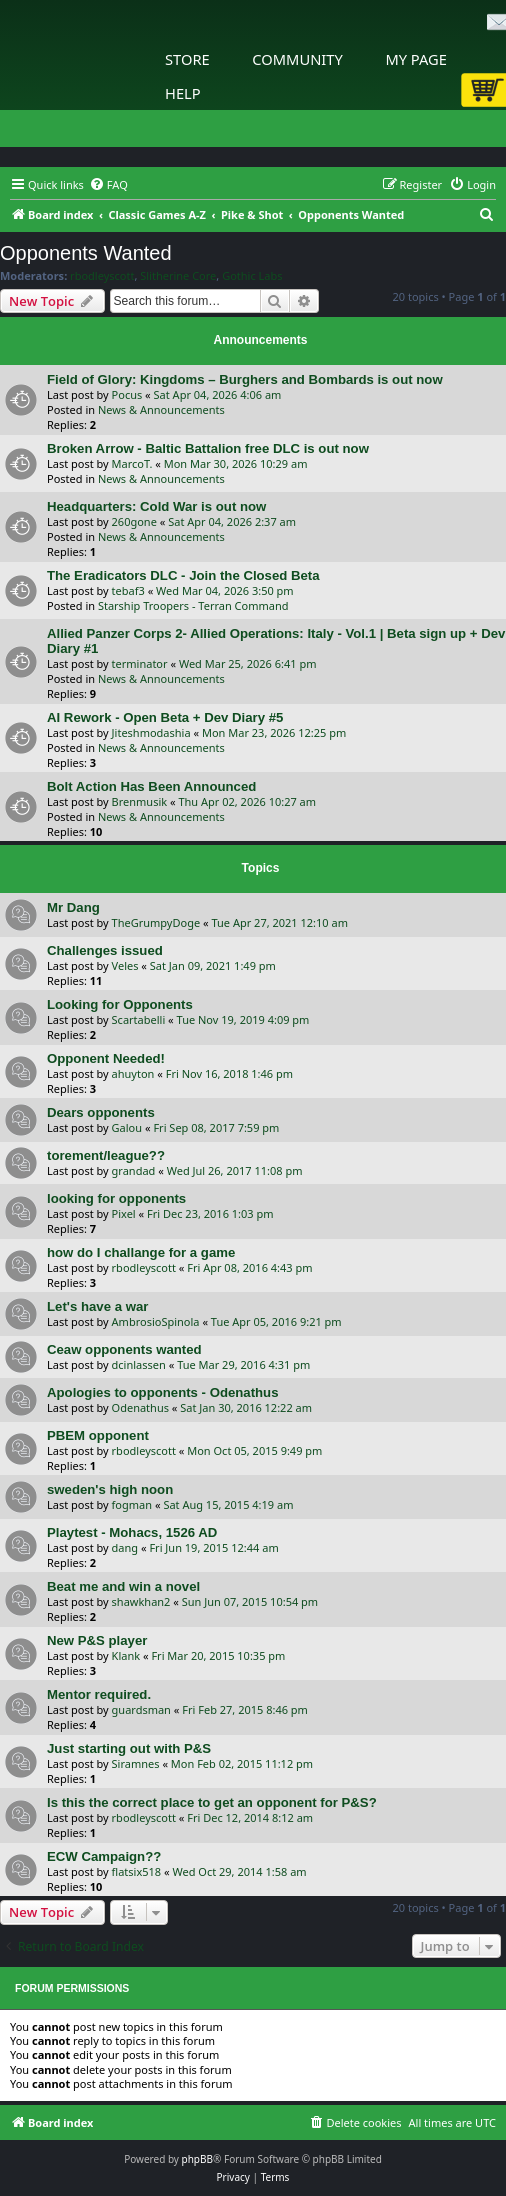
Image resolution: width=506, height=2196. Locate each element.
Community (297, 59)
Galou (127, 1127)
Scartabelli (139, 1019)
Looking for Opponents (120, 1004)
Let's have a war (97, 1306)
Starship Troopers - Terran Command (193, 605)
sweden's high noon (110, 1489)
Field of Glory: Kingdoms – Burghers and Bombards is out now (245, 379)
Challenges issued (105, 950)
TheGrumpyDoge (156, 922)
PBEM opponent (98, 1435)
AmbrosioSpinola (156, 1321)
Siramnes (136, 1763)
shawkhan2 (141, 1601)
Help (183, 93)
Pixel (124, 1213)
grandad (134, 1170)
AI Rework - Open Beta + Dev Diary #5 (165, 717)
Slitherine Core (178, 276)
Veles (125, 965)
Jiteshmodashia (151, 732)
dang (125, 1547)
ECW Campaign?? (104, 1856)
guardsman (141, 1709)
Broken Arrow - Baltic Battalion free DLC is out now (208, 448)
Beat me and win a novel (123, 1586)
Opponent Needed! (106, 1058)
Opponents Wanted (86, 253)
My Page (416, 59)
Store (187, 59)
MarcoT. (132, 463)
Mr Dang (73, 907)
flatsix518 (137, 1871)
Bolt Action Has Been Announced (151, 786)
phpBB (197, 2159)
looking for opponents (116, 1198)
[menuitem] (108, 185)
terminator (140, 663)
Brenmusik (140, 801)
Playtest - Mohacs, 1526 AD (132, 1532)
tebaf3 (128, 590)
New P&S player (97, 1640)
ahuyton (133, 1073)
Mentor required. (99, 1694)
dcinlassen (139, 1364)
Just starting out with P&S (129, 1748)
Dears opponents (101, 1112)
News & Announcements (161, 409)
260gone (134, 521)
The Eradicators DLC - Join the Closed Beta (183, 575)
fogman (132, 1504)
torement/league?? (106, 1155)
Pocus (127, 394)
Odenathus (140, 1407)
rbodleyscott (102, 276)
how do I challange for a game (141, 1252)
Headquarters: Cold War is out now (156, 506)
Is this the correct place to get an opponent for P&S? (212, 1802)
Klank (126, 1655)
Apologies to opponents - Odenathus (163, 1392)
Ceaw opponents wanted (124, 1349)
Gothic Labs (252, 276)
